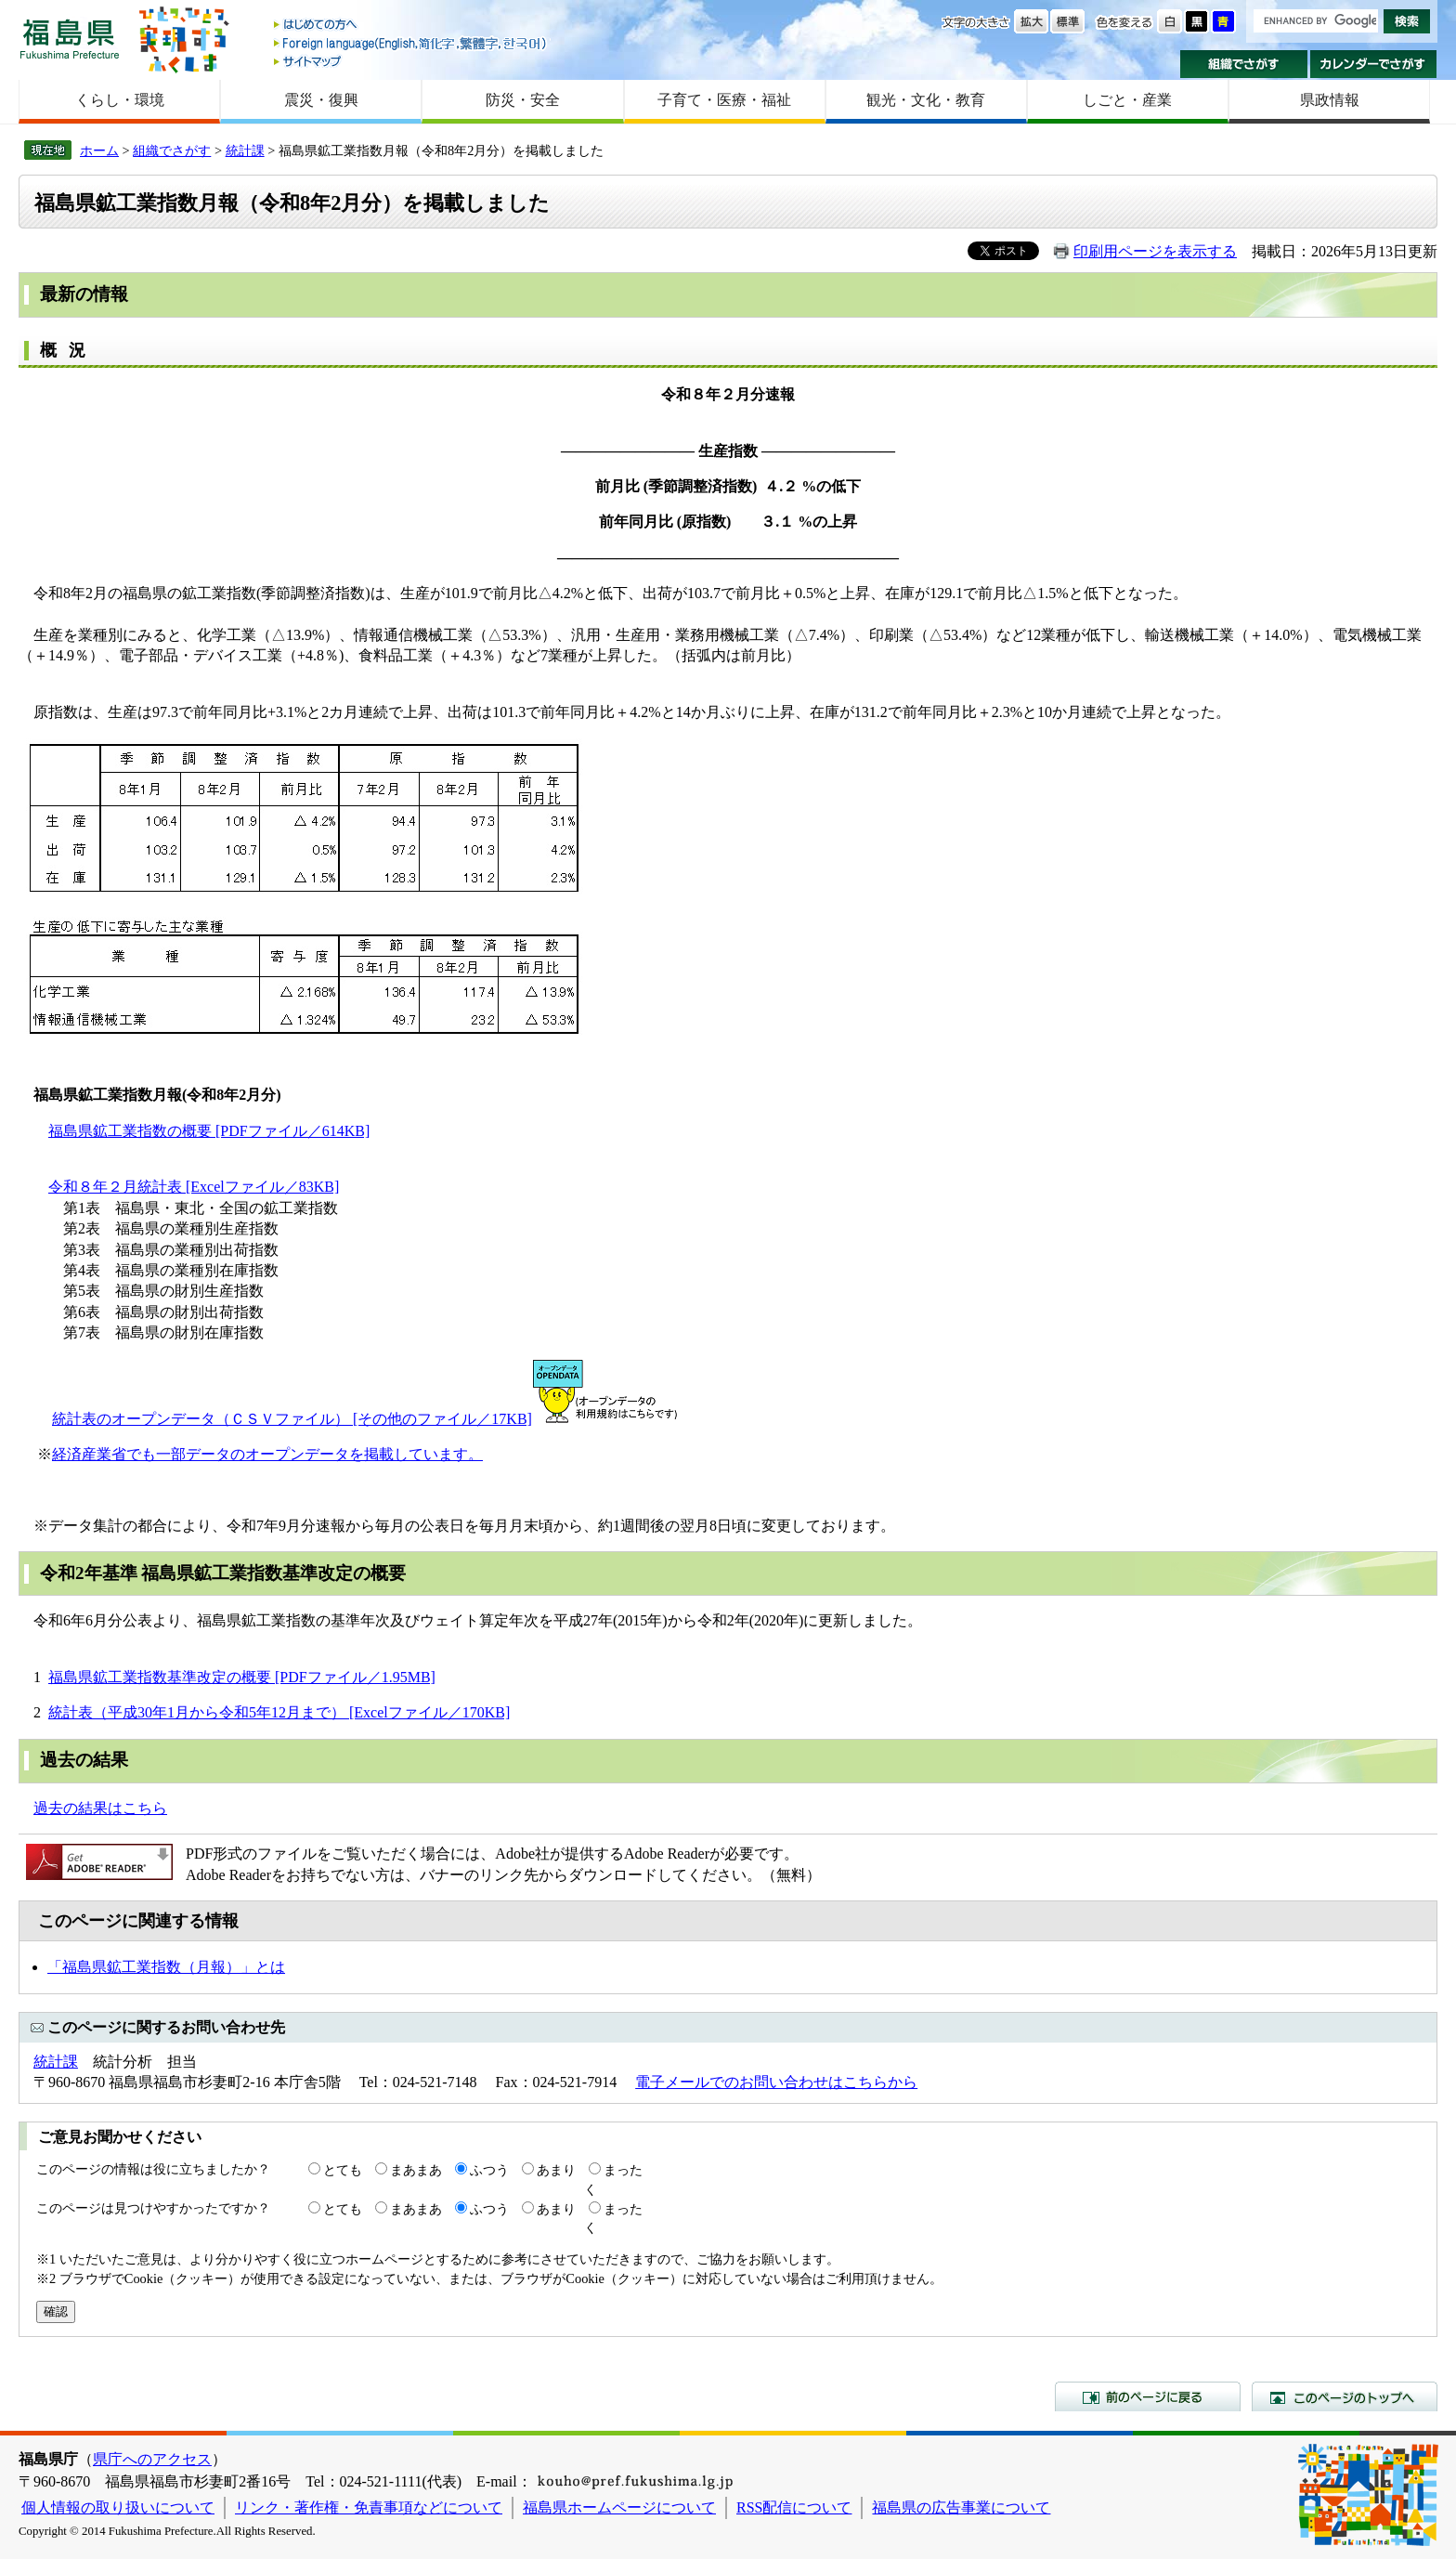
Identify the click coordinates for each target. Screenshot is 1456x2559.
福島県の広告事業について (961, 2507)
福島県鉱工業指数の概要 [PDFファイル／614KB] (209, 1131)
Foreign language (411, 43)
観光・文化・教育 (925, 100)
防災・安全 (523, 100)
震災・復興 (321, 100)
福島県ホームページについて (619, 2507)
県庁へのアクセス (152, 2459)
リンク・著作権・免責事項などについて (368, 2507)
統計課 (245, 150)
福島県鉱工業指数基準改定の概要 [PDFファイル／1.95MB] (242, 1677)
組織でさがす (1243, 64)
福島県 (70, 38)
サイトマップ (411, 61)
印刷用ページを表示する (1155, 251)
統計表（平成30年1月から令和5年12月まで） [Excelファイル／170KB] (279, 1712)
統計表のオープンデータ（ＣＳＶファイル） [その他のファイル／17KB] (292, 1419)
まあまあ (416, 2169)
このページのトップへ (1344, 2396)
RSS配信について (794, 2507)
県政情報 (1329, 100)
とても (342, 2169)
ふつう (489, 2169)
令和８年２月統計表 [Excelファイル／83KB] (193, 1187)
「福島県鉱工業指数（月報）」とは (166, 1967)
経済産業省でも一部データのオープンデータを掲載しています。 (267, 1454)
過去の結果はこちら (100, 1808)
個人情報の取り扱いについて (117, 2507)
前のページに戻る (1148, 2396)
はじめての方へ (411, 25)
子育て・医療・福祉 (724, 100)
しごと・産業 (1127, 100)
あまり (556, 2169)
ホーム (99, 150)
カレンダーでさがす (1373, 64)
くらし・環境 (119, 100)
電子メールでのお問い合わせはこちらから (776, 2082)
